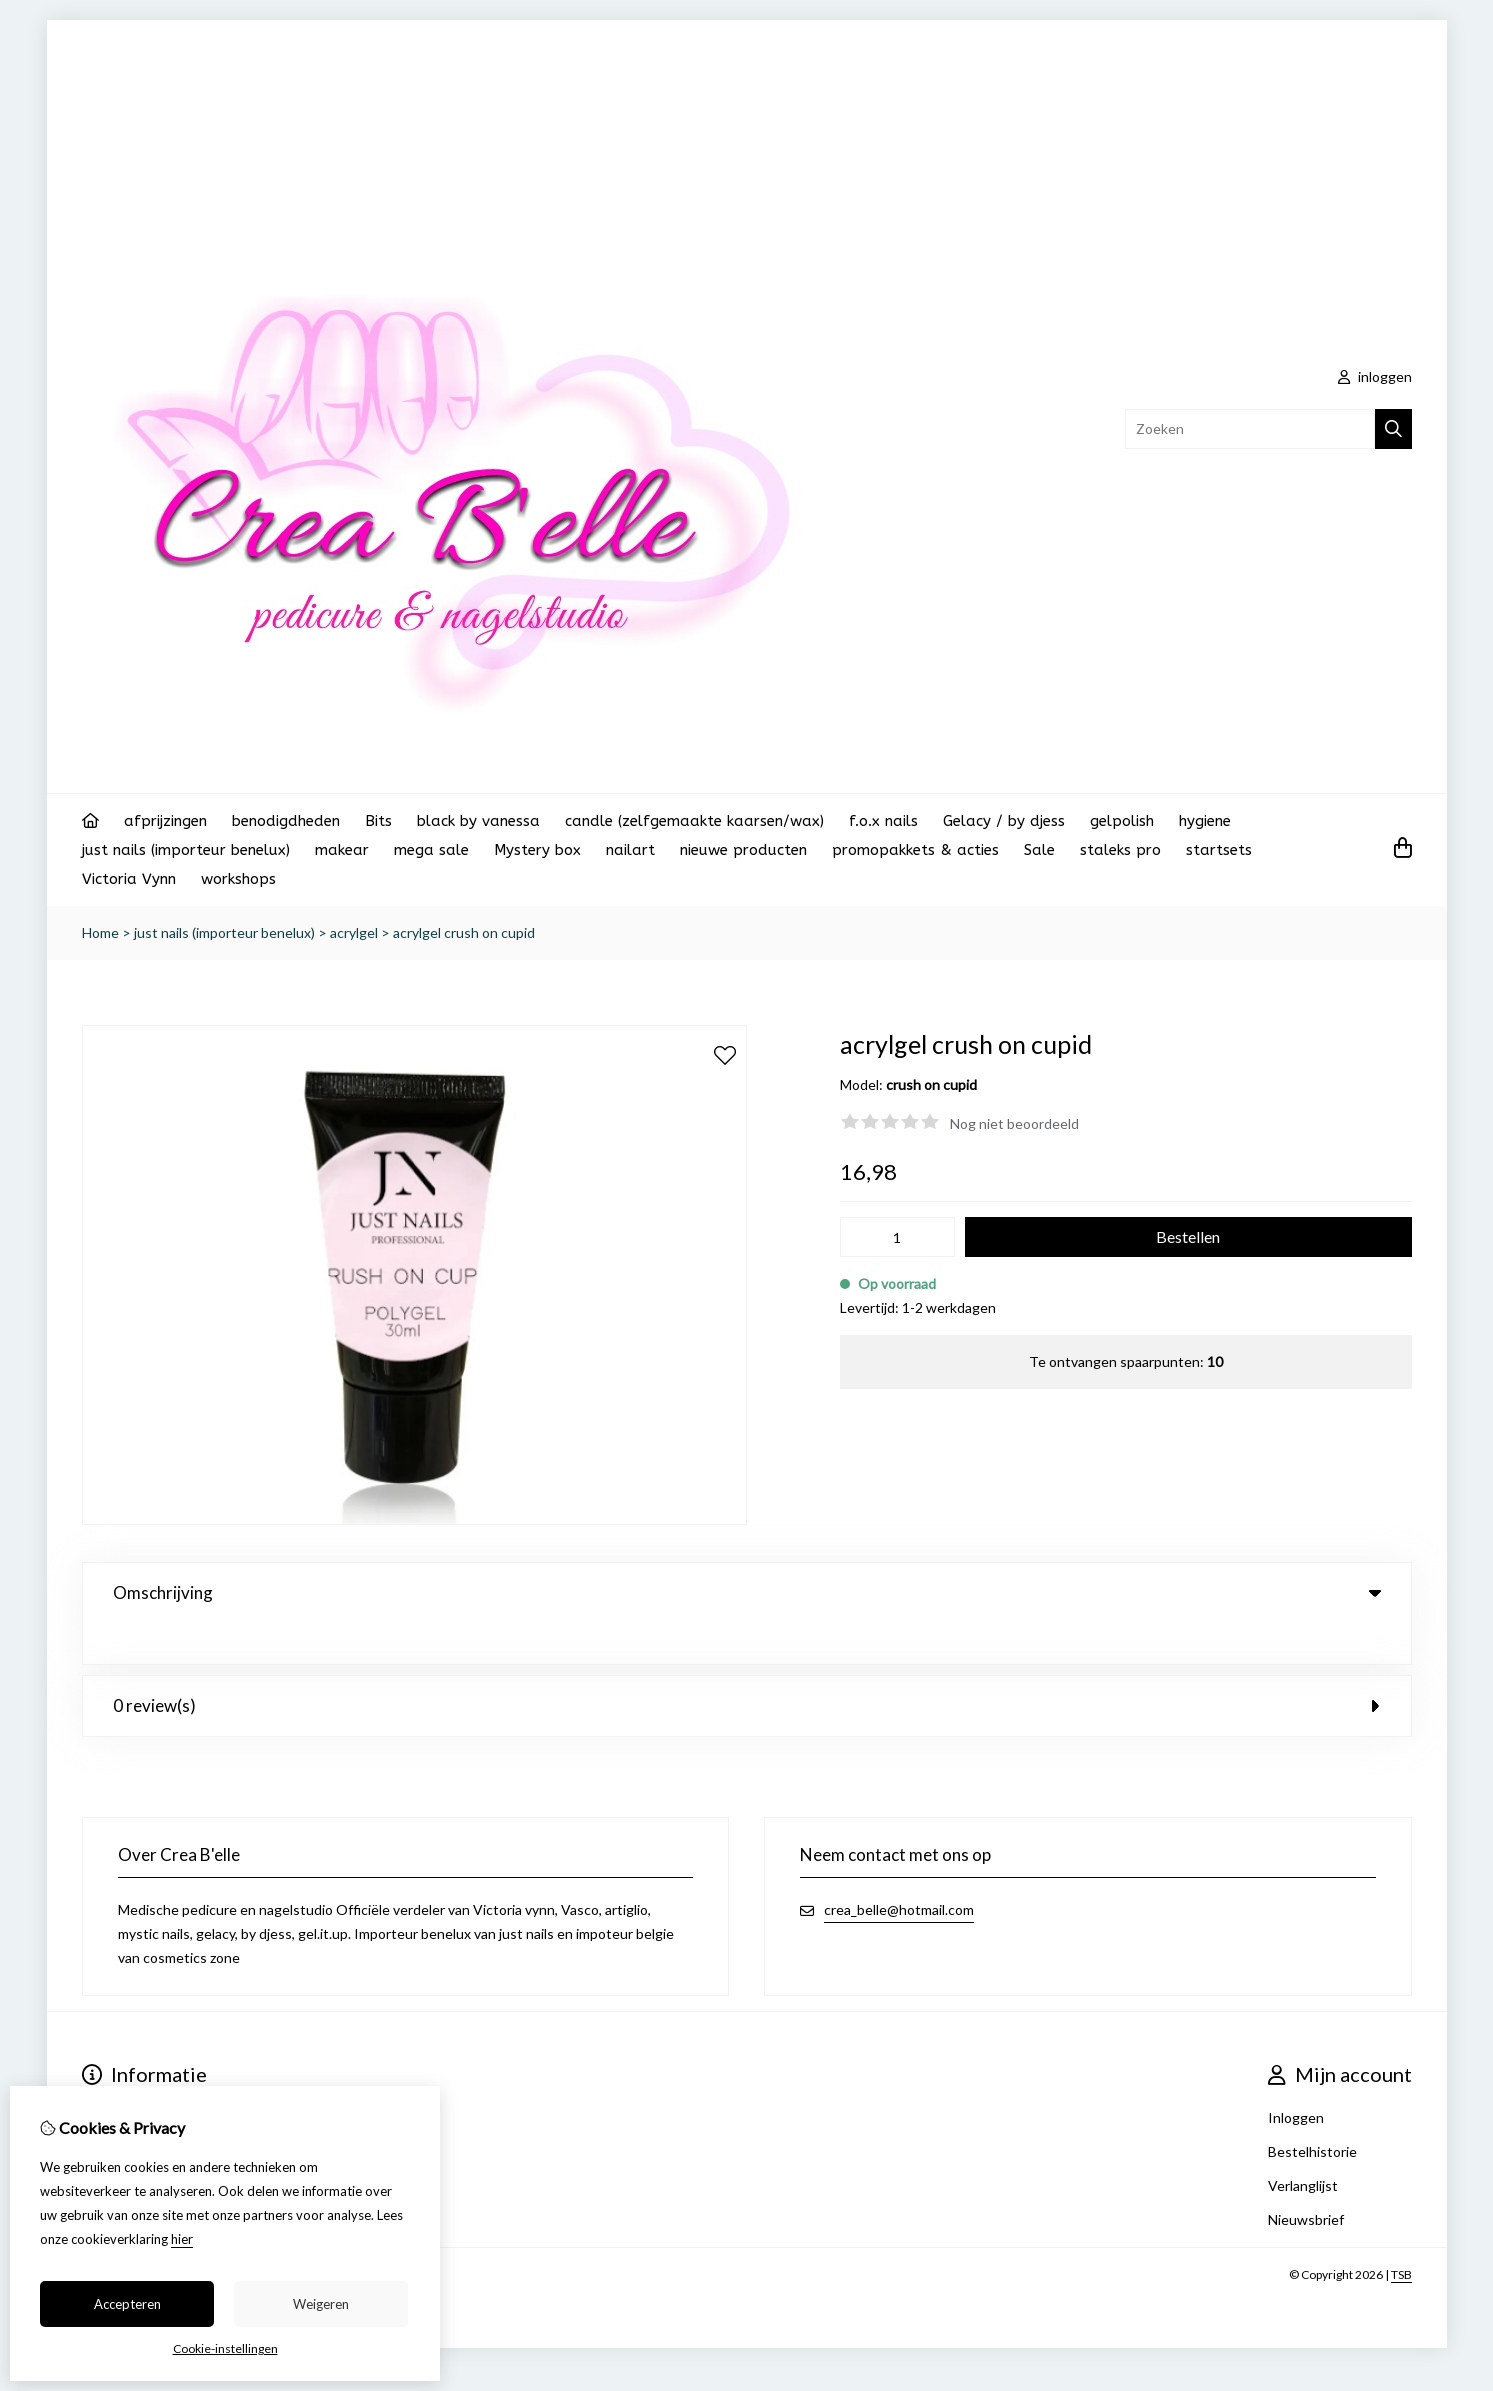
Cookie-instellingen (225, 2348)
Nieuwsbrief (1306, 2178)
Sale (1039, 850)
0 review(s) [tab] (747, 1664)
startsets (1219, 850)
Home (100, 932)
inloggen (1375, 376)
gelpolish (1122, 821)
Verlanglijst (1303, 2144)
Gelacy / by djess (1004, 821)
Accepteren (127, 2304)
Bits (378, 821)
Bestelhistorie (1312, 2110)
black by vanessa (478, 821)
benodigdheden (286, 821)
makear (342, 850)
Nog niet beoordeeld (1014, 1123)
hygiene (1205, 821)
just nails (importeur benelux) (186, 850)
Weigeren (321, 2304)
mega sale (431, 850)
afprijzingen (165, 821)
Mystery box (537, 850)
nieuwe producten (743, 850)
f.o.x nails (883, 821)
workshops (238, 879)
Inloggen (1296, 2076)
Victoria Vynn (129, 879)
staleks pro (1120, 850)
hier (182, 2239)
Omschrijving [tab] (747, 1592)
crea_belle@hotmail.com (899, 1868)
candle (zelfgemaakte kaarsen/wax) (694, 821)
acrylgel (354, 932)
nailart (630, 850)
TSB (1401, 2233)
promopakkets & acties (915, 850)
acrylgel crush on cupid (464, 932)
